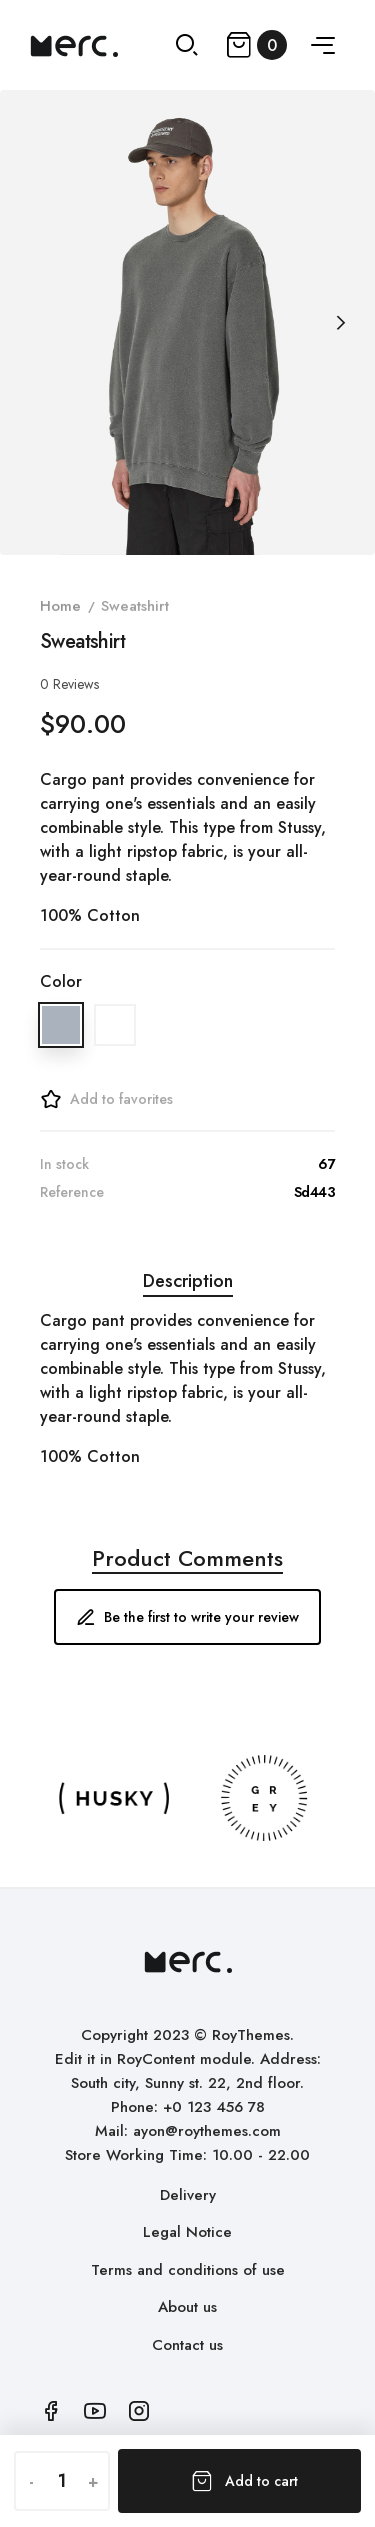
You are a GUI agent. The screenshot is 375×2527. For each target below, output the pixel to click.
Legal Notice (187, 2232)
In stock (64, 1164)
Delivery (188, 2195)
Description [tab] (188, 1281)
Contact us (187, 2345)
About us (187, 2307)
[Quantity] (61, 2481)
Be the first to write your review (187, 1617)
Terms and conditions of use (188, 2270)
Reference (72, 1192)
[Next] (340, 323)
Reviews (69, 684)
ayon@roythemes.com (207, 2131)
